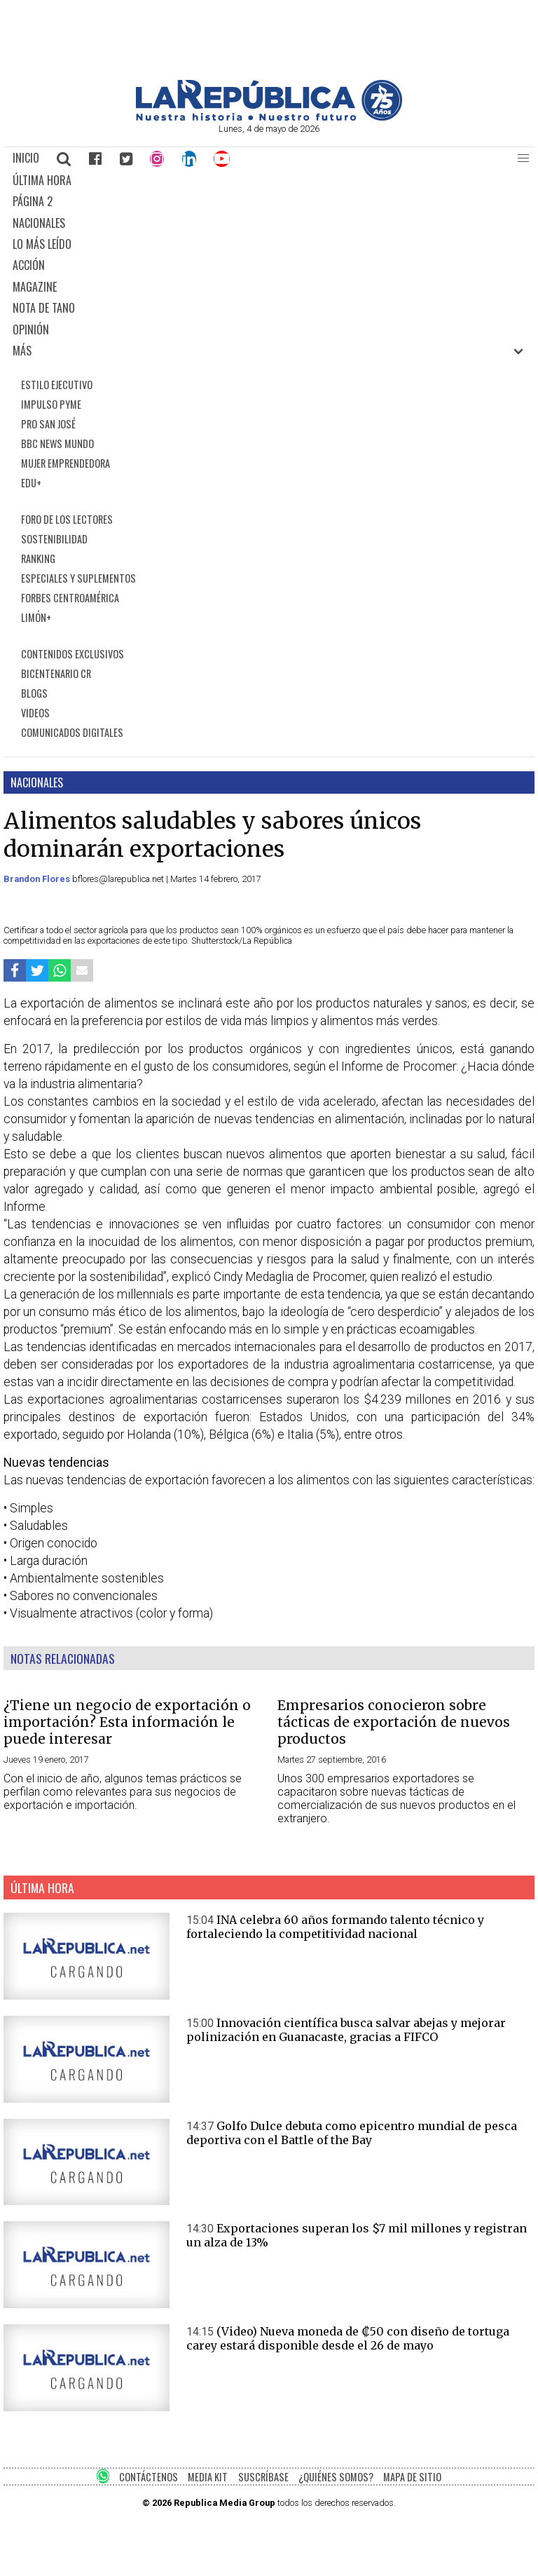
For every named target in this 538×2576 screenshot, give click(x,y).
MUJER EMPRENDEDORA (65, 463)
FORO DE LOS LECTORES (67, 519)
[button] (523, 158)
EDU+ (31, 482)
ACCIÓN (29, 265)
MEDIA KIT (208, 2476)
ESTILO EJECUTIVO (56, 384)
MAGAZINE (35, 286)
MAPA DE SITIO (412, 2476)
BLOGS (34, 693)
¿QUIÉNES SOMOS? (335, 2476)
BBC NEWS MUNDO (57, 443)
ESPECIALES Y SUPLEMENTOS (78, 578)
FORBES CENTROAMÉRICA (70, 597)
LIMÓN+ (36, 617)
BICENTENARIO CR (56, 673)
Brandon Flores (38, 879)
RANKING (38, 558)
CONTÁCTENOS (148, 2476)
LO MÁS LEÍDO (42, 244)
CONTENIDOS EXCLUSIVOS (72, 653)
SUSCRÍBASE (263, 2476)
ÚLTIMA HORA (42, 180)
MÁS (22, 350)
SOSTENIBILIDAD (54, 538)
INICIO (26, 157)
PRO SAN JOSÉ (48, 423)
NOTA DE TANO (44, 307)
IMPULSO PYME (51, 404)
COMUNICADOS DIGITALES (72, 732)
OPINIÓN (31, 329)
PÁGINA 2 (33, 201)
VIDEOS (35, 712)
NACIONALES (39, 223)
